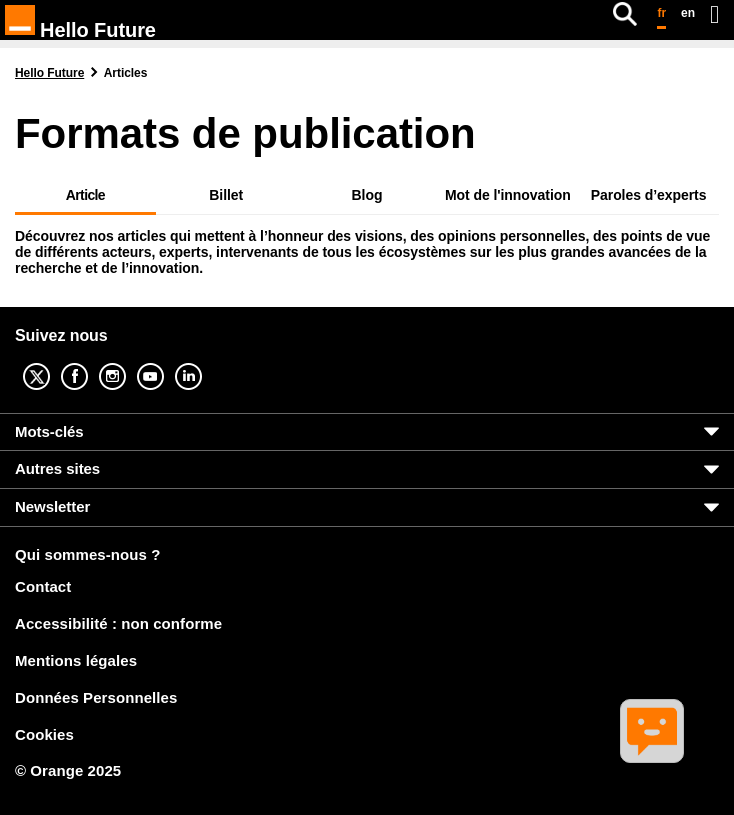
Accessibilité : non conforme (118, 623)
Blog (367, 195)
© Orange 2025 (68, 770)
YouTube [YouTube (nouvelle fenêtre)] (166, 362)
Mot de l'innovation (508, 195)
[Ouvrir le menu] (714, 14)
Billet (226, 195)
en (688, 13)
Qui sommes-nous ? (87, 555)
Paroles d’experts (649, 195)
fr (661, 13)
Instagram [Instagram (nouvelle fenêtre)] (128, 362)
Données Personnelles (96, 697)
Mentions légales (76, 660)
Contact (43, 586)
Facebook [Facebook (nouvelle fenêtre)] (90, 362)
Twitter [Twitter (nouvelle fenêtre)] (52, 362)
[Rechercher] (625, 14)
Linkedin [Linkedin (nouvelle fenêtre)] (204, 362)
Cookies (44, 734)
